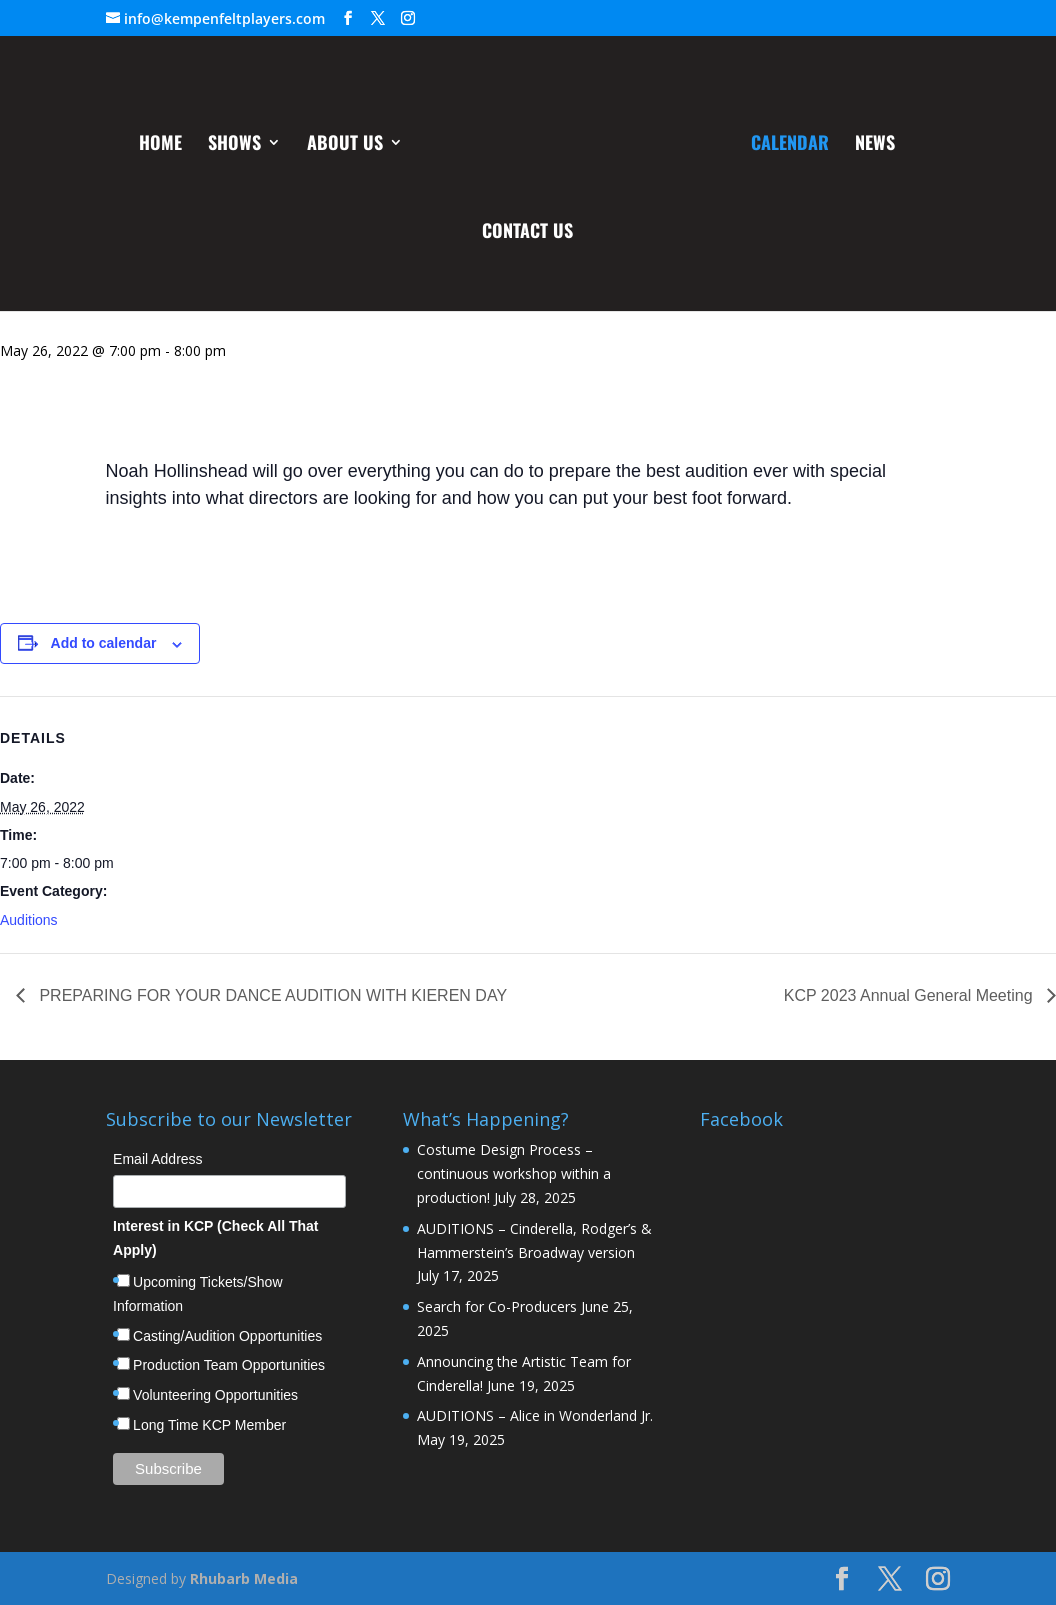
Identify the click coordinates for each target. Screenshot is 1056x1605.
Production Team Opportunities (229, 1365)
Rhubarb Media (244, 1578)
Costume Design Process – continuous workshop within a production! (514, 1173)
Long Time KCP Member (209, 1425)
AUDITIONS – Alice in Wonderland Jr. (535, 1415)
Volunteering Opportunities (215, 1395)
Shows (236, 144)
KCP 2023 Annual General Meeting (910, 995)
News (873, 144)
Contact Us (527, 232)
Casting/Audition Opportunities (227, 1336)
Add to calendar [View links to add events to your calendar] (104, 643)
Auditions (29, 920)
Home (162, 144)
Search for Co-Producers (497, 1306)
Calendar (788, 144)
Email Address (157, 1159)
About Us (347, 144)
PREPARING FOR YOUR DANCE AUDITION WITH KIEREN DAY (271, 995)
